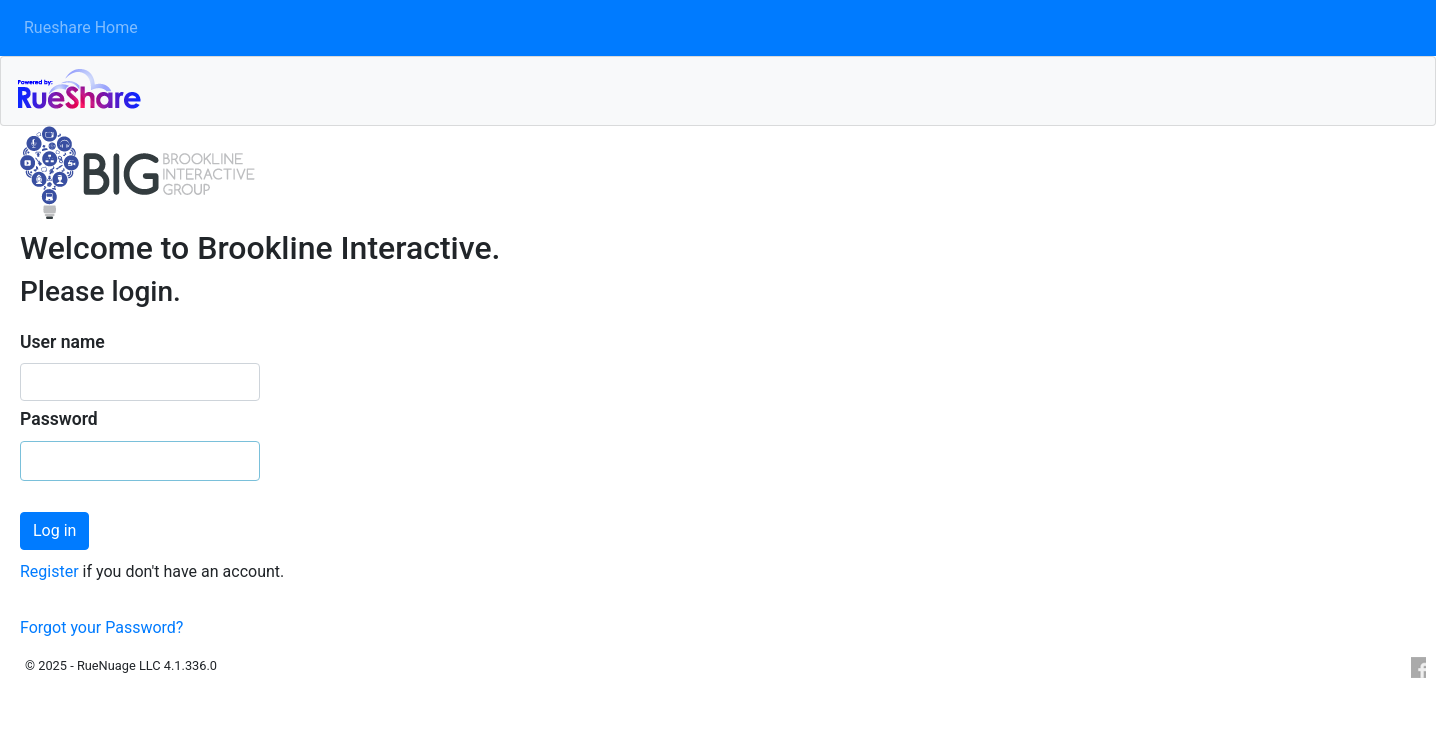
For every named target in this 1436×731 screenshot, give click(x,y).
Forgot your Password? (101, 627)
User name (62, 342)
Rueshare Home (81, 27)
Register (51, 571)
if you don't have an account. (184, 571)
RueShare (725, 88)
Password (59, 419)
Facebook (1417, 668)
